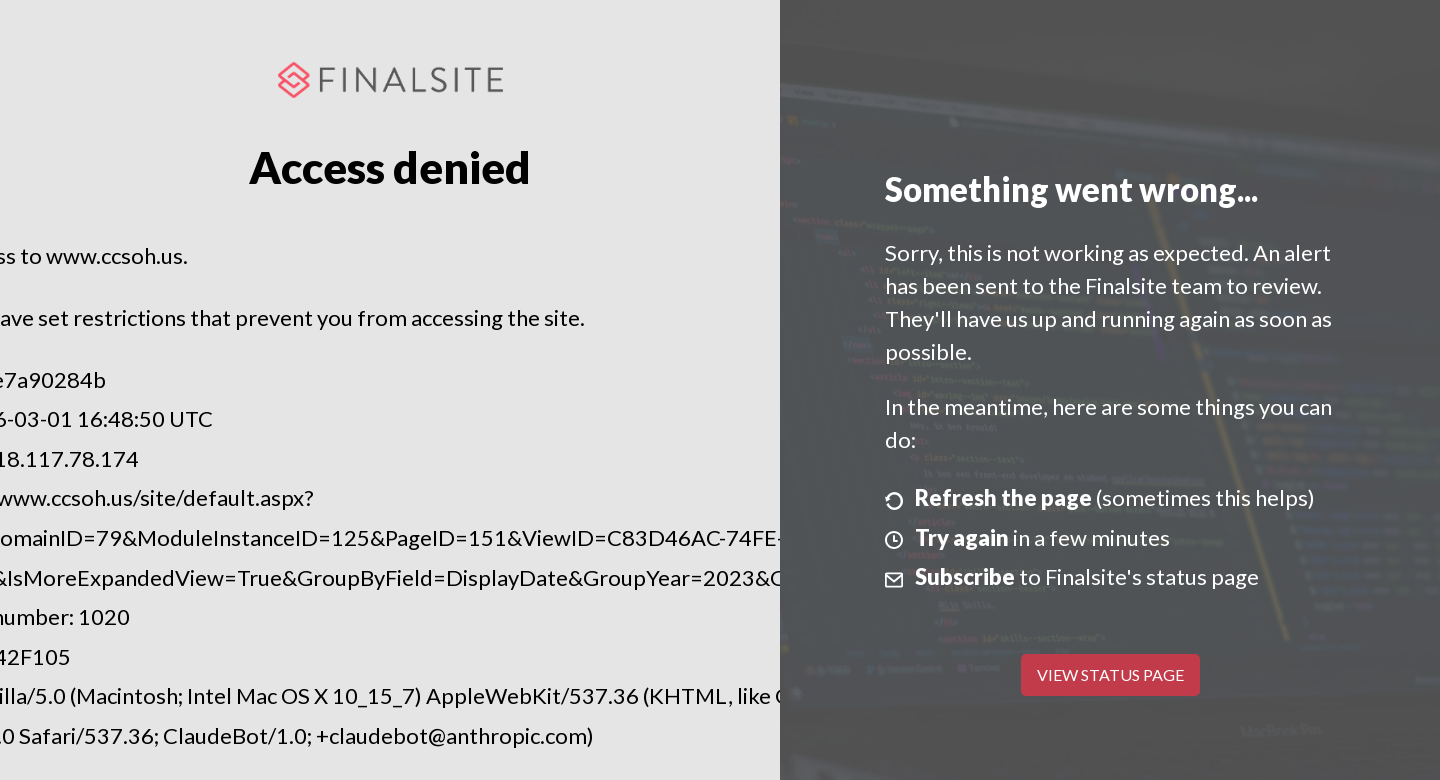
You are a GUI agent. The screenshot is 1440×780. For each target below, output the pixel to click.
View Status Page (1110, 674)
